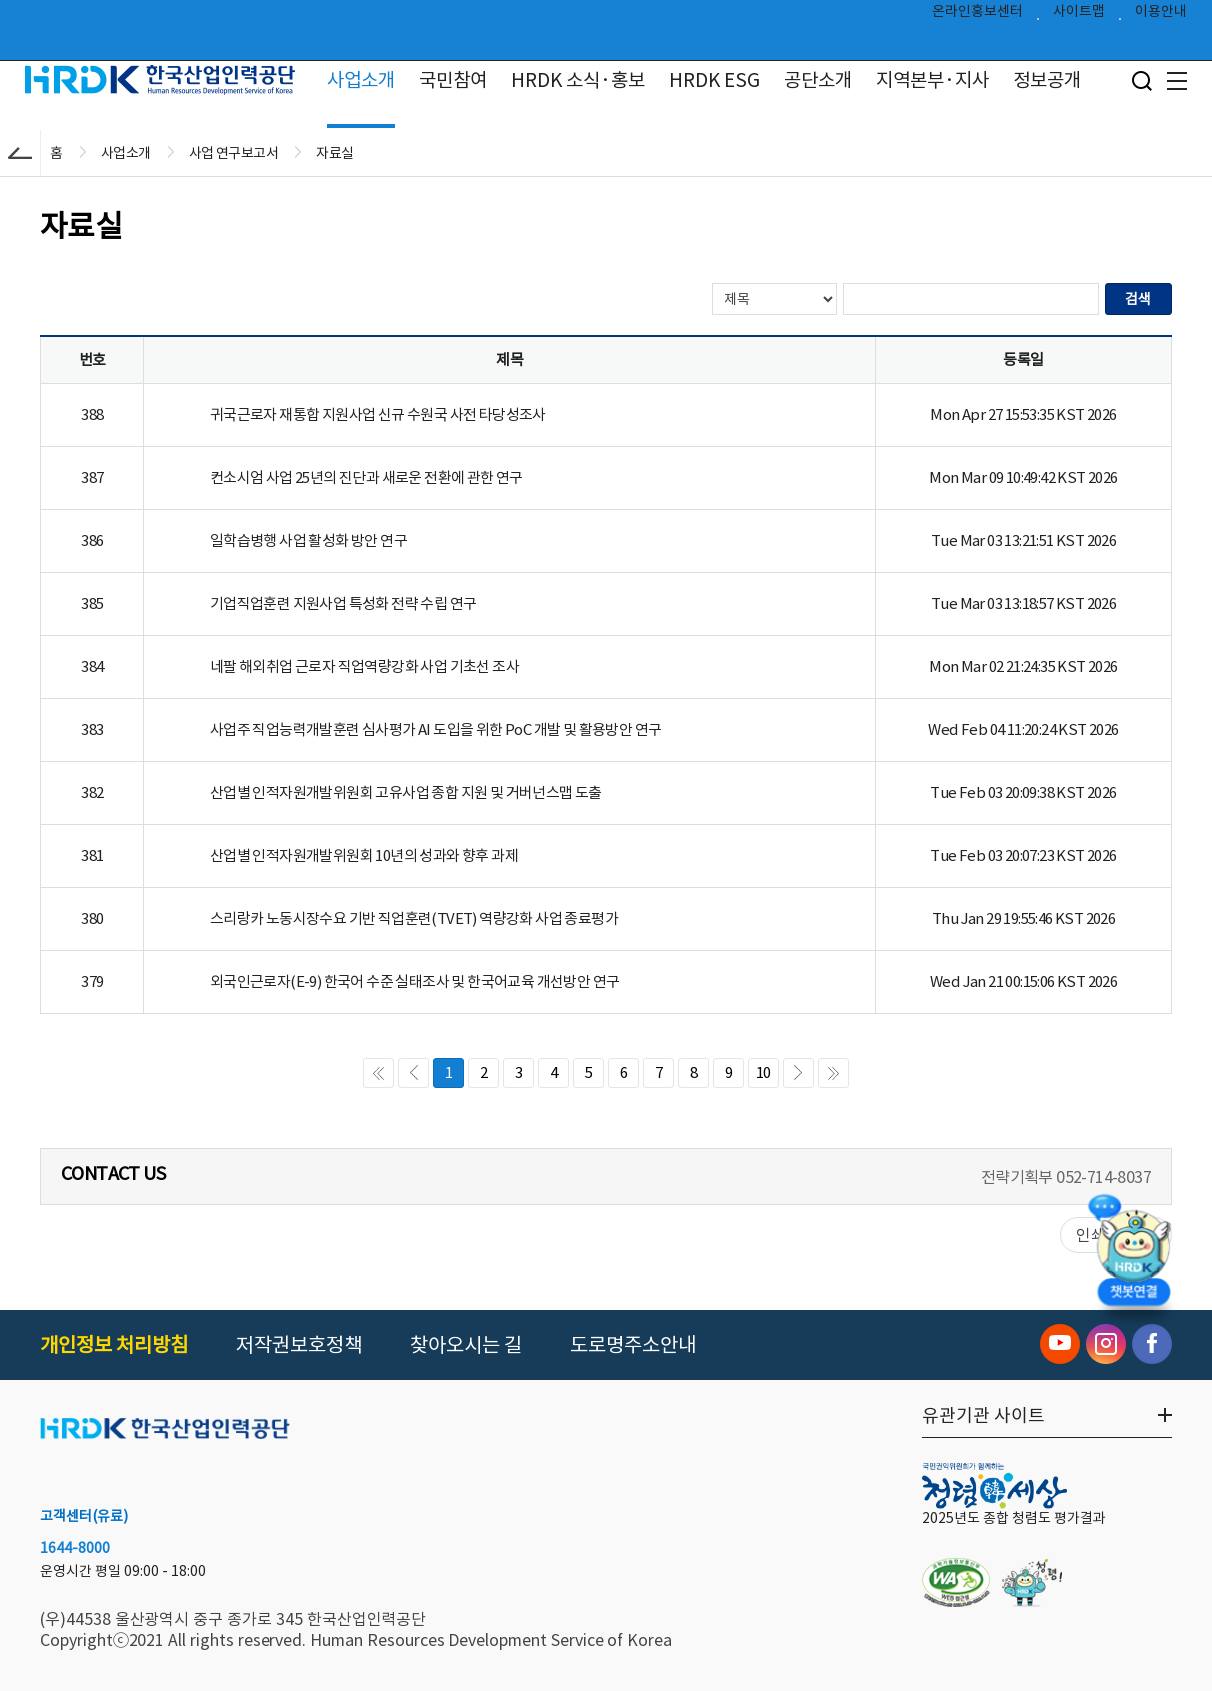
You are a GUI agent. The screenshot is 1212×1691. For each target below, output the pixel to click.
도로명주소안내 (633, 1345)
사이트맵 (1079, 16)
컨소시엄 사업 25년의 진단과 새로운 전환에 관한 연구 (366, 477)
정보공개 (1047, 80)
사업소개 (361, 80)
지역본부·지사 (932, 80)
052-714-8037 (1103, 1177)
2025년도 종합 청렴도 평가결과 (1014, 1518)
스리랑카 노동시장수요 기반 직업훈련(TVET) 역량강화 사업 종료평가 (414, 918)
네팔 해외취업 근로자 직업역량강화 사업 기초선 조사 (364, 666)
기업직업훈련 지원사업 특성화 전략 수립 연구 (343, 603)
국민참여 (453, 80)
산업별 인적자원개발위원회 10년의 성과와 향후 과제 (364, 855)
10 (763, 1072)
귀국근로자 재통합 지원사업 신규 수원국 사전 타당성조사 (378, 414)
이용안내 (1161, 16)
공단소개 (818, 80)
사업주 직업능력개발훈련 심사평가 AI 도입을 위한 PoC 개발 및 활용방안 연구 (436, 729)
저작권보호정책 (299, 1345)
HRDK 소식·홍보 (578, 80)
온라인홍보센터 (977, 16)
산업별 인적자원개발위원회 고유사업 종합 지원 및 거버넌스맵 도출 (406, 792)
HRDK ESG (714, 80)
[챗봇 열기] (1133, 1255)
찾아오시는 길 (466, 1345)
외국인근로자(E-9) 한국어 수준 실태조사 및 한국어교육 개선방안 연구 (415, 981)
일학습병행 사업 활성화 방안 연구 (308, 540)
